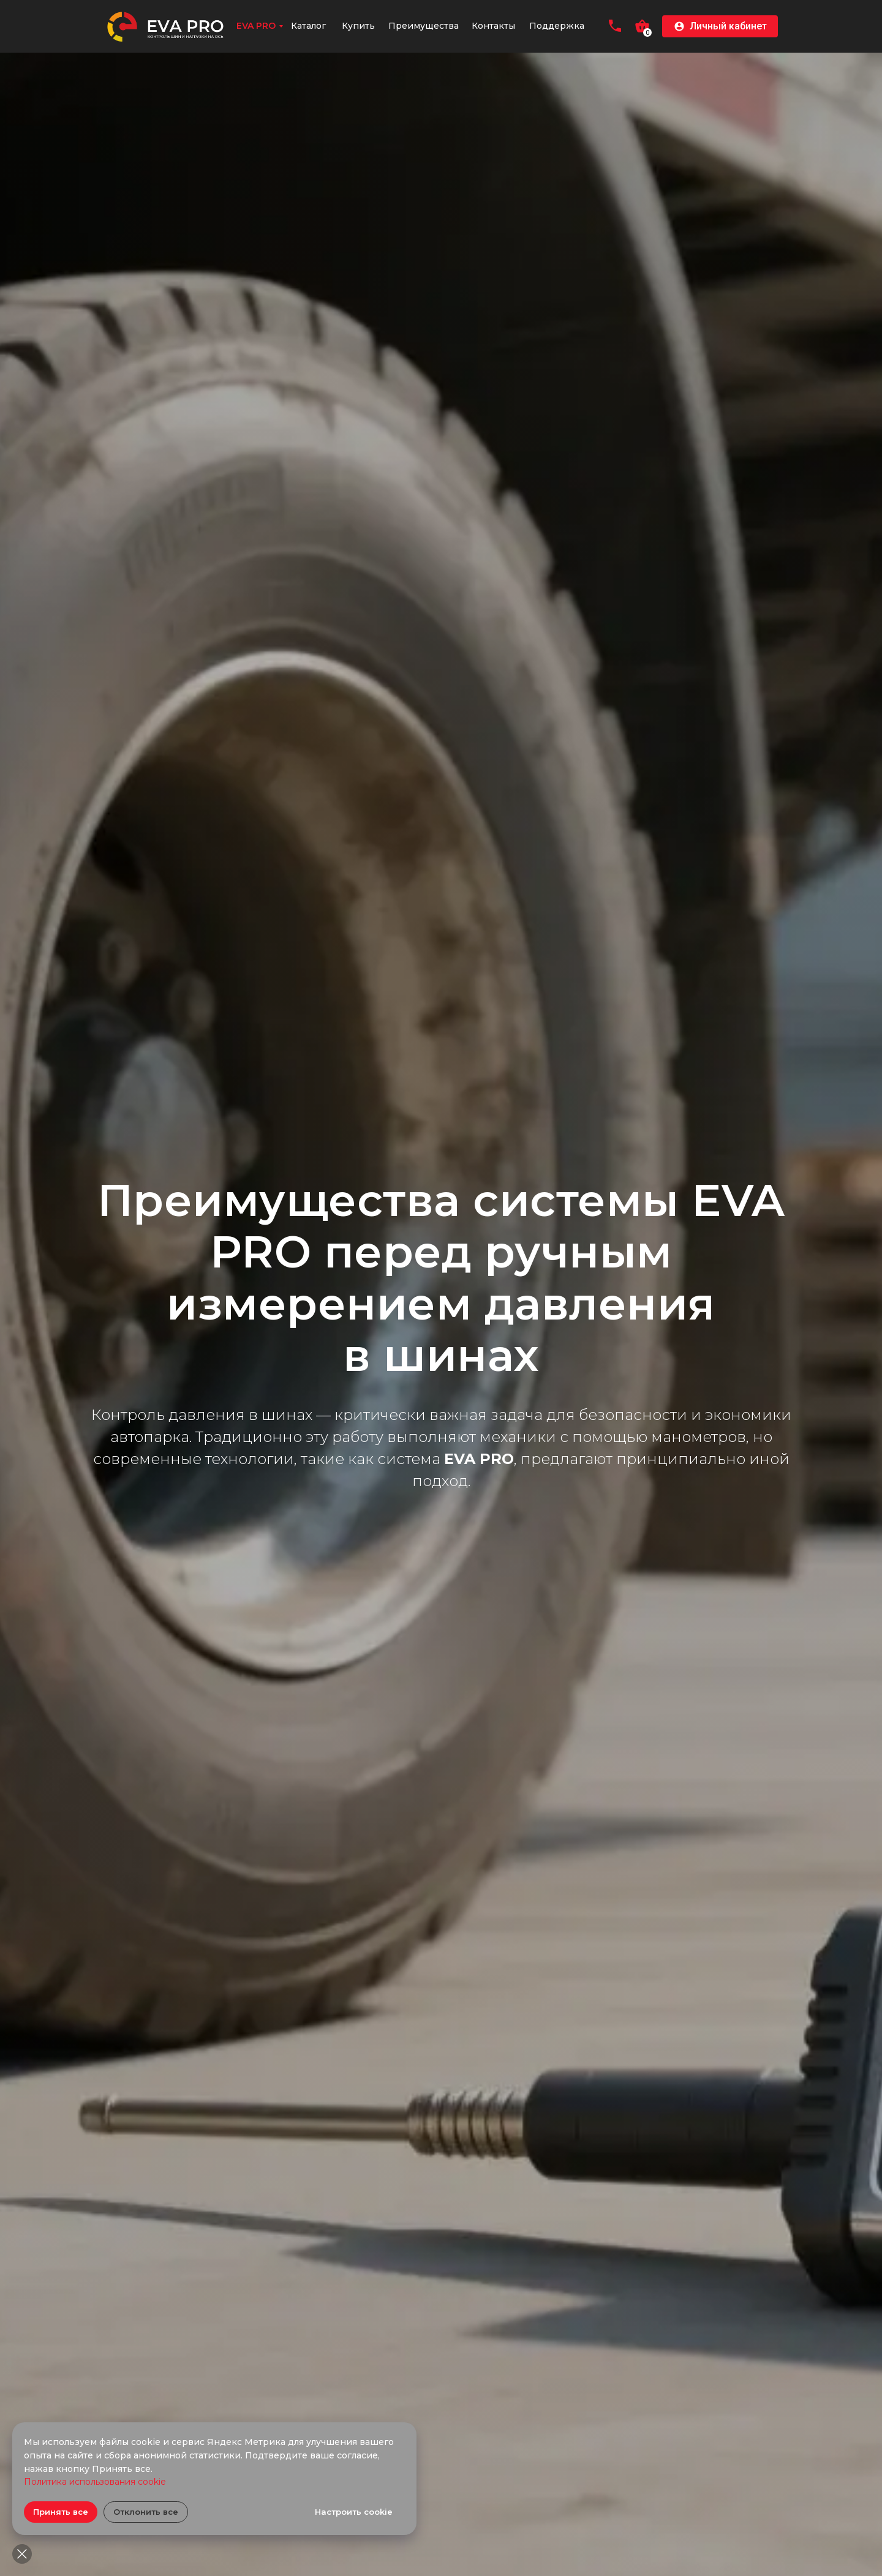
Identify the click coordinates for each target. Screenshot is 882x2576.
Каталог (308, 25)
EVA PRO (256, 25)
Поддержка (556, 25)
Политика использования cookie (95, 2481)
